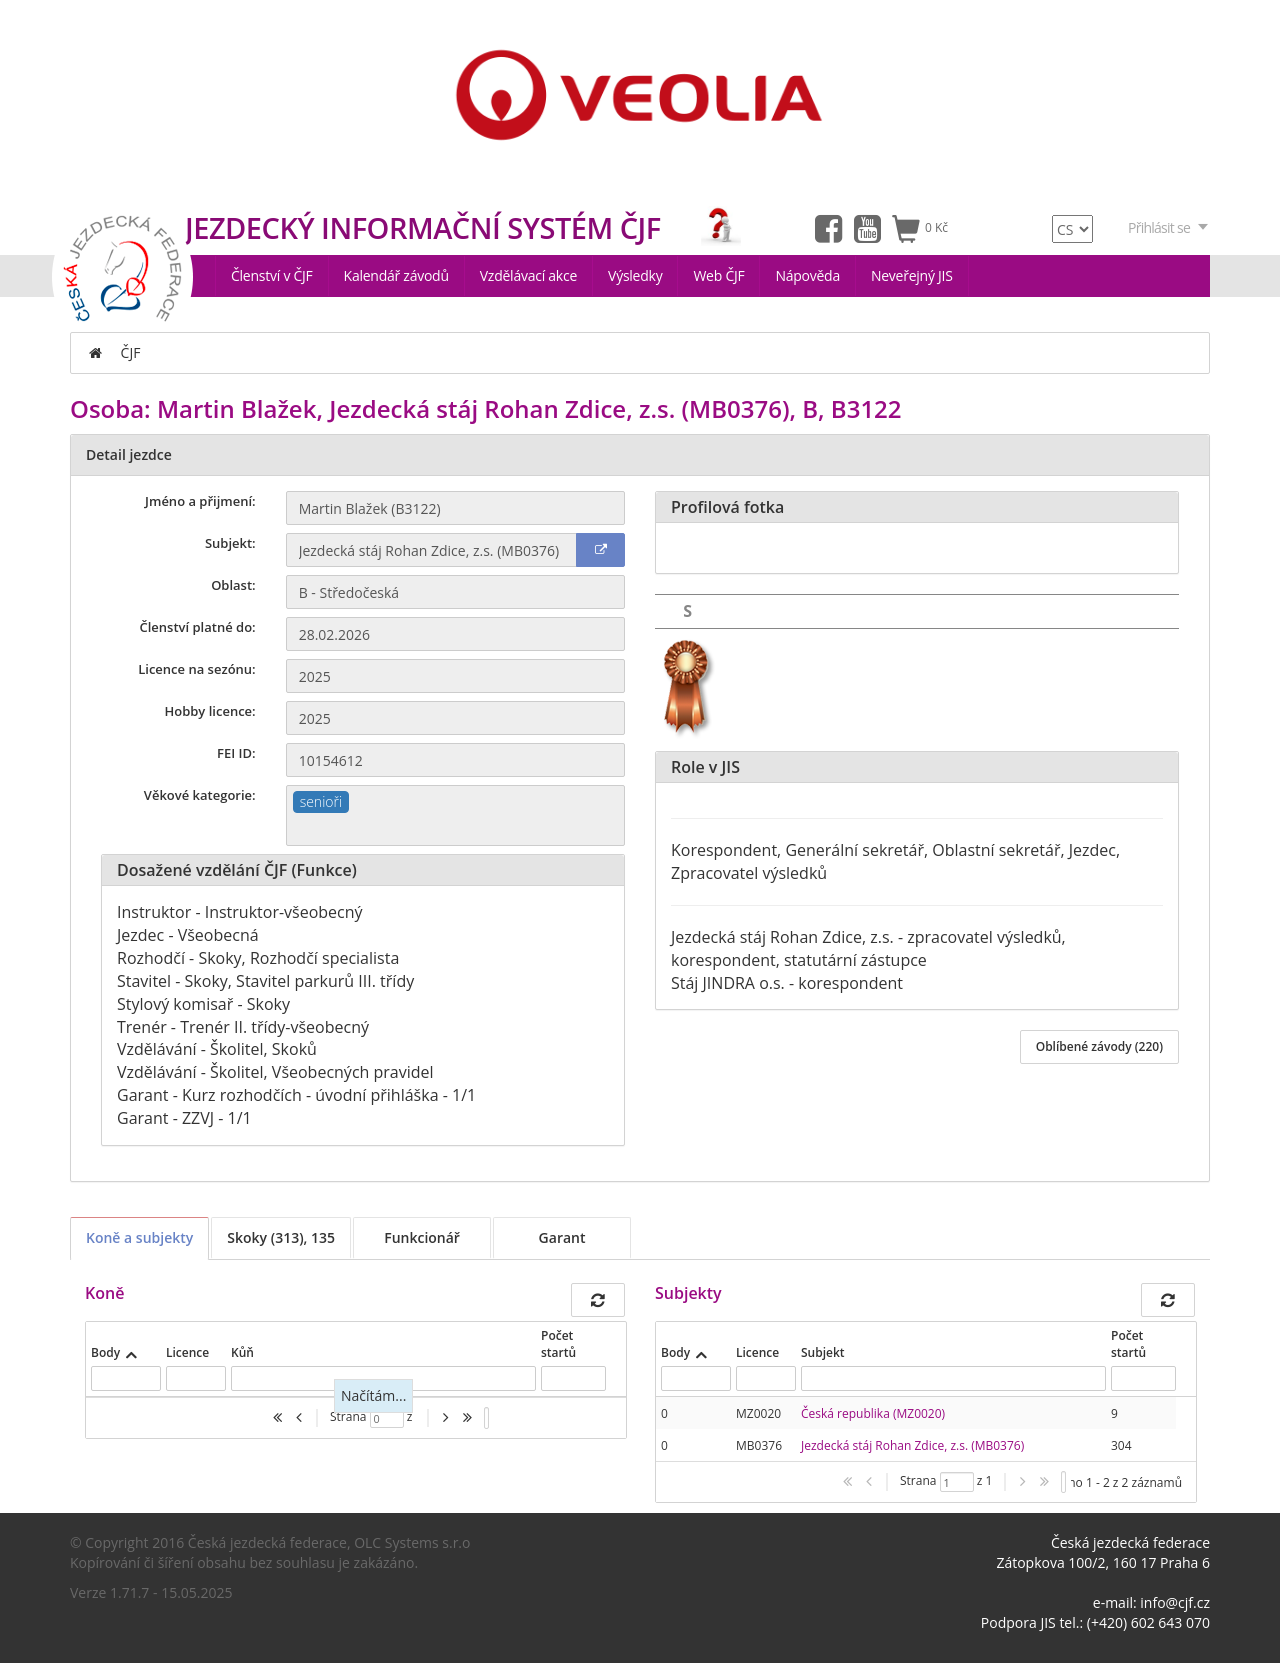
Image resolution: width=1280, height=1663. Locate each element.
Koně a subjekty (139, 1237)
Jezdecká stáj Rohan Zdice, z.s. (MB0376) (912, 1445)
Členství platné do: (198, 627)
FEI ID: (236, 753)
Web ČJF (718, 275)
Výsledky (635, 275)
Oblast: (233, 585)
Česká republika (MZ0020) (873, 1413)
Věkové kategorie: (200, 795)
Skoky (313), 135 (281, 1237)
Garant (562, 1237)
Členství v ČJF (272, 275)
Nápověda (807, 275)
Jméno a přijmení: (200, 501)
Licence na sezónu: (196, 669)
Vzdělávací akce (528, 275)
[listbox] (486, 1418)
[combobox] (455, 815)
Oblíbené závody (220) (1099, 1046)
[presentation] (916, 1429)
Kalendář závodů (396, 275)
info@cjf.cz (1175, 1602)
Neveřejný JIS (912, 275)
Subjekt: (230, 543)
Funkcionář (422, 1237)
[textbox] (455, 829)
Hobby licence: (209, 711)
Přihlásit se (1169, 227)
